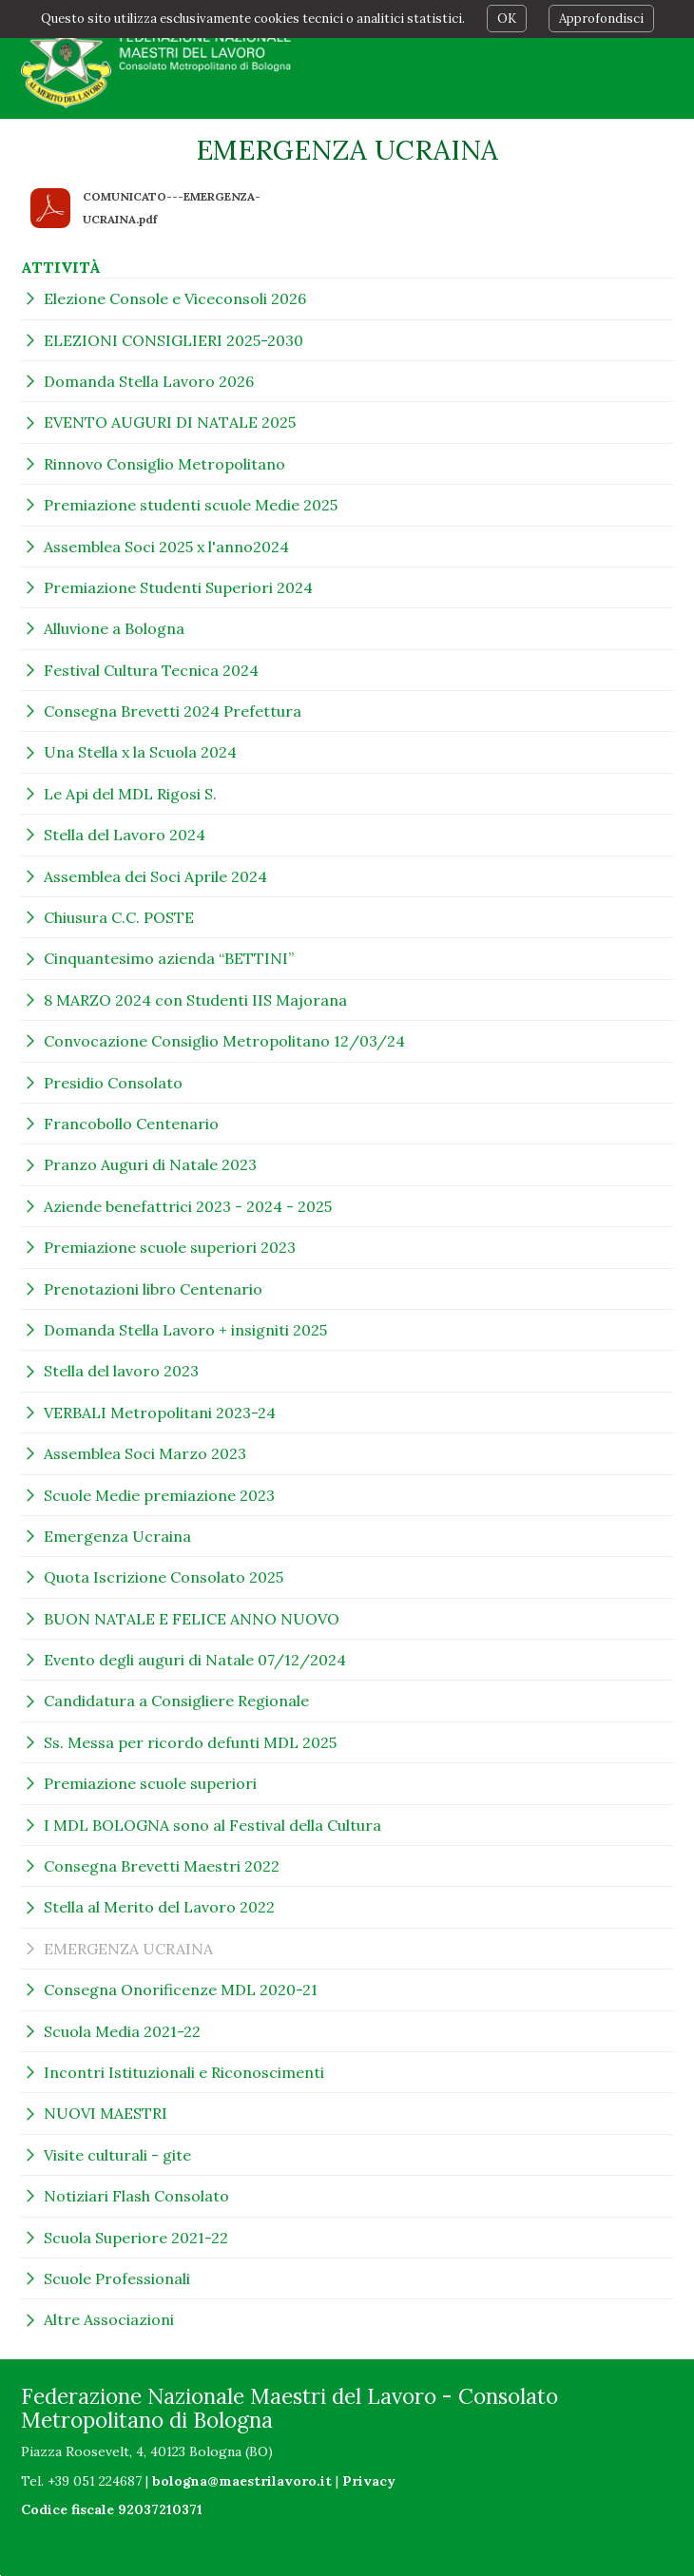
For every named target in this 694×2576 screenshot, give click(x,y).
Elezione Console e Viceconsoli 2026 (175, 298)
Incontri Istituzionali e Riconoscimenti (184, 2072)
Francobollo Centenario (131, 1123)
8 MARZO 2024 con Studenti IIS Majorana (195, 999)
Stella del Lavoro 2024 (124, 834)
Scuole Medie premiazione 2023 (159, 1495)
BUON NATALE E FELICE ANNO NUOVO (191, 1618)
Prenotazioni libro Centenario (153, 1288)
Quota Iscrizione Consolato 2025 (163, 1576)
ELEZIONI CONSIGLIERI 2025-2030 (173, 340)
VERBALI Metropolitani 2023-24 (160, 1412)
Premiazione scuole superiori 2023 (170, 1247)
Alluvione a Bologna (114, 628)
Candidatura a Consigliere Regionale (176, 1700)
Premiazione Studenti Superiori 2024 (178, 587)
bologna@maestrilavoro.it (242, 2480)
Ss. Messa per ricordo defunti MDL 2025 (190, 1742)
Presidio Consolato (113, 1082)
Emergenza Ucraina (117, 1536)
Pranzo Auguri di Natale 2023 (150, 1164)
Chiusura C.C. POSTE (119, 917)
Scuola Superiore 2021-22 (136, 2237)
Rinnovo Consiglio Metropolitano (164, 463)
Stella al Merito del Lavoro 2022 (159, 1906)
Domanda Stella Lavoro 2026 (149, 381)
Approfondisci (601, 18)
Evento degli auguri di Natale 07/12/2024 (195, 1659)
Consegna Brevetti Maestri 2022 (162, 1865)
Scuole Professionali (117, 2278)
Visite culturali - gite (117, 2154)
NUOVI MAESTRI (105, 2113)
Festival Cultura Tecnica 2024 (151, 670)
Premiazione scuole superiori (150, 1783)
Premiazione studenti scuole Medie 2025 (190, 504)
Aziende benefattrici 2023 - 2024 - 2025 (188, 1206)
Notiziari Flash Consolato (136, 2195)
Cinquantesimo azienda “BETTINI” (169, 958)
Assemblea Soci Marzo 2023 (145, 1453)
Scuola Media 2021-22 (122, 2031)
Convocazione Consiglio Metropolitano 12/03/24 (224, 1040)
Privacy (368, 2480)
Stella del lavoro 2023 (121, 1370)
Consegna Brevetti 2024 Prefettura (172, 711)
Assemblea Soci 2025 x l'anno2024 (166, 546)
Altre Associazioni (109, 2319)
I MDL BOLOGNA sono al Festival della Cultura (212, 1825)
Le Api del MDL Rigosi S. (130, 793)
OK (506, 18)
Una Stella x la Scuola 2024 (140, 751)
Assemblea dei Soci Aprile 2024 (155, 876)
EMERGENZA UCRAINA (128, 1948)
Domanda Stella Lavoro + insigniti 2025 (185, 1329)
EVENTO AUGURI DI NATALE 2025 (170, 422)
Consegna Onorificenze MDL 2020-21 (181, 1989)
